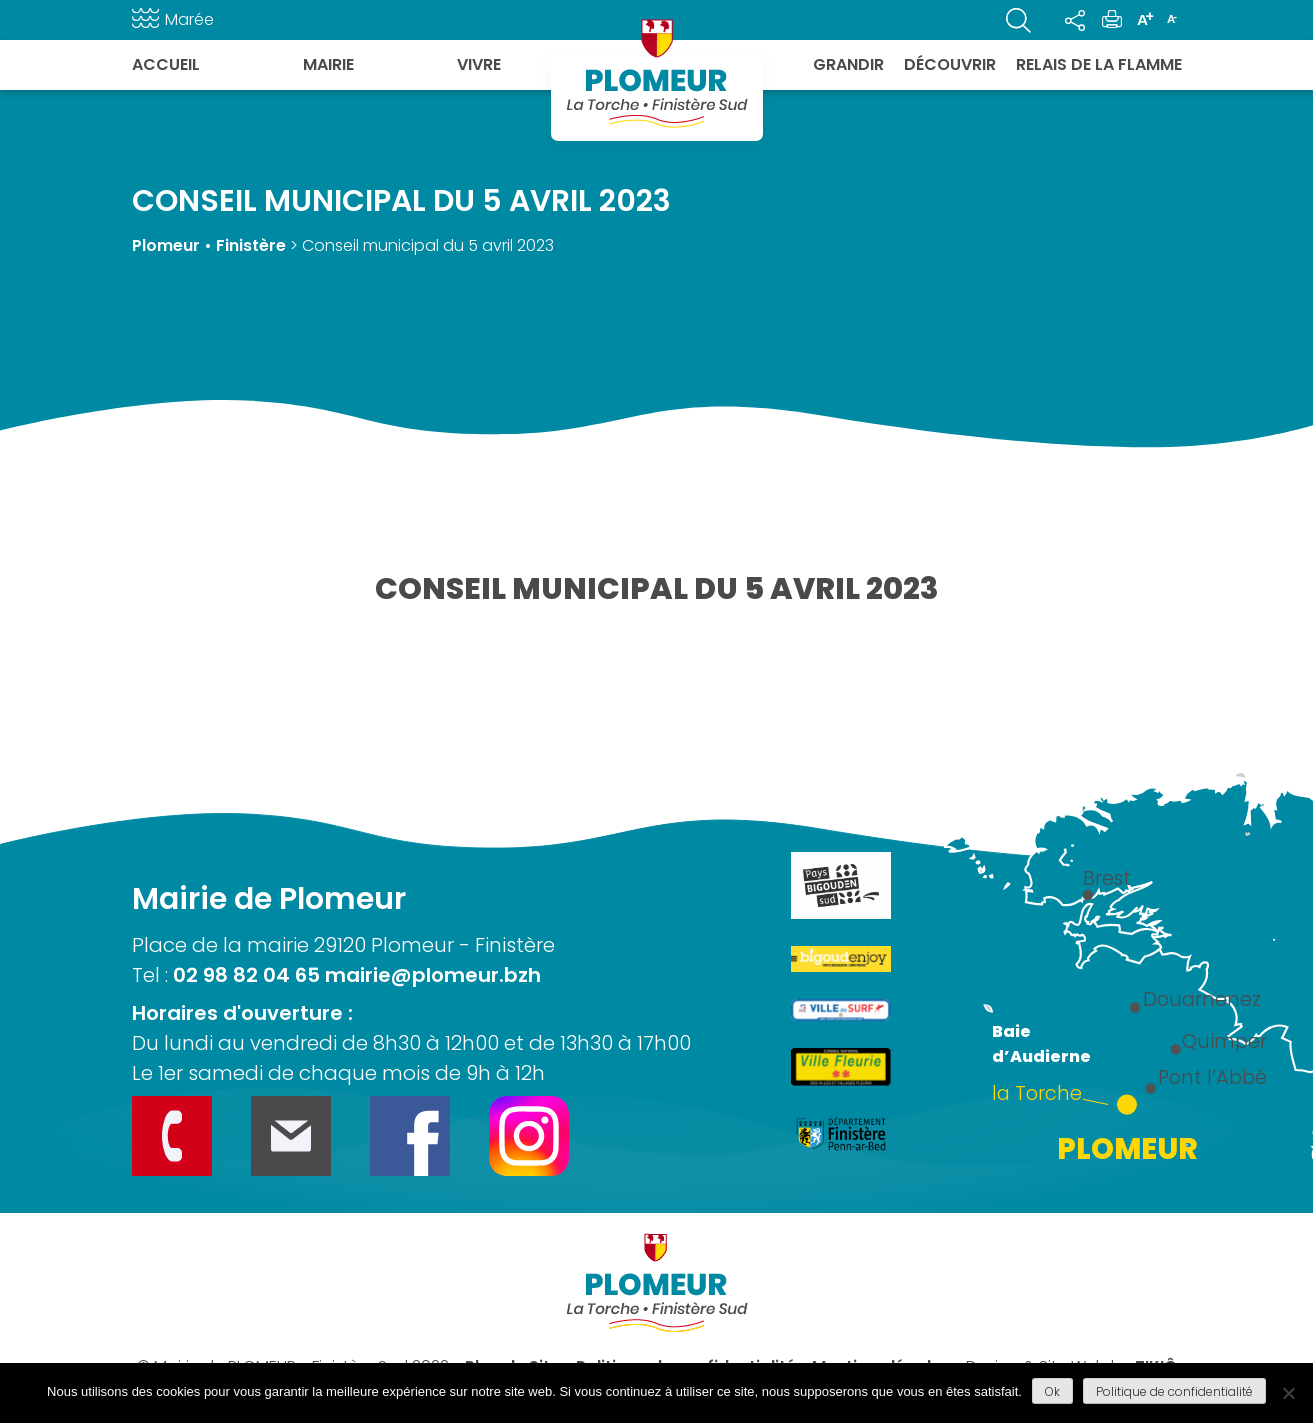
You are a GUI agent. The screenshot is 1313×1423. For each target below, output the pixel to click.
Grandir (848, 64)
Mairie (328, 64)
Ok (1052, 1391)
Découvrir (950, 64)
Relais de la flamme (1099, 64)
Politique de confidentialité (1174, 1391)
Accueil (166, 64)
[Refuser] (1288, 1393)
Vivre (479, 64)
